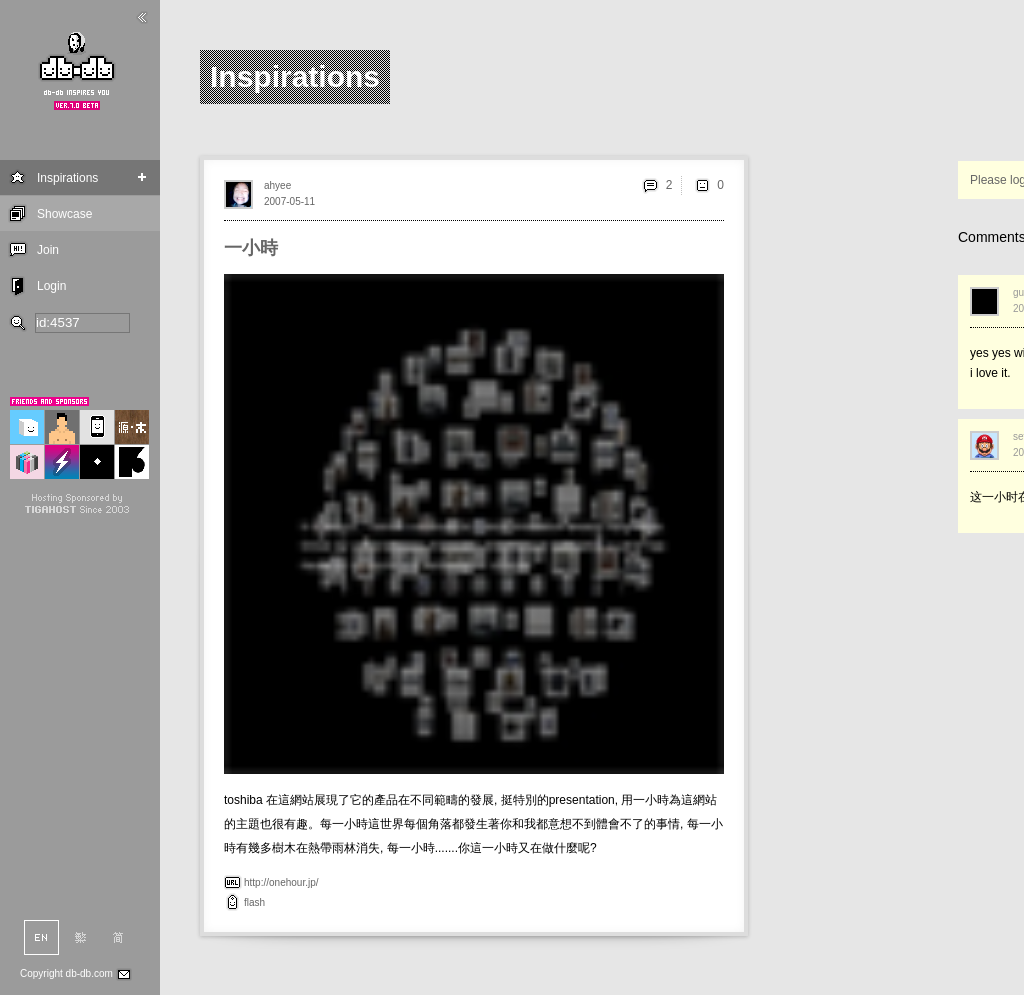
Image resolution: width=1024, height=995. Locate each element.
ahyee (277, 185)
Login (51, 286)
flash (254, 902)
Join (48, 250)
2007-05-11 (289, 201)
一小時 (251, 248)
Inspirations (67, 178)
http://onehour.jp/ (281, 882)
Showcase (64, 214)
